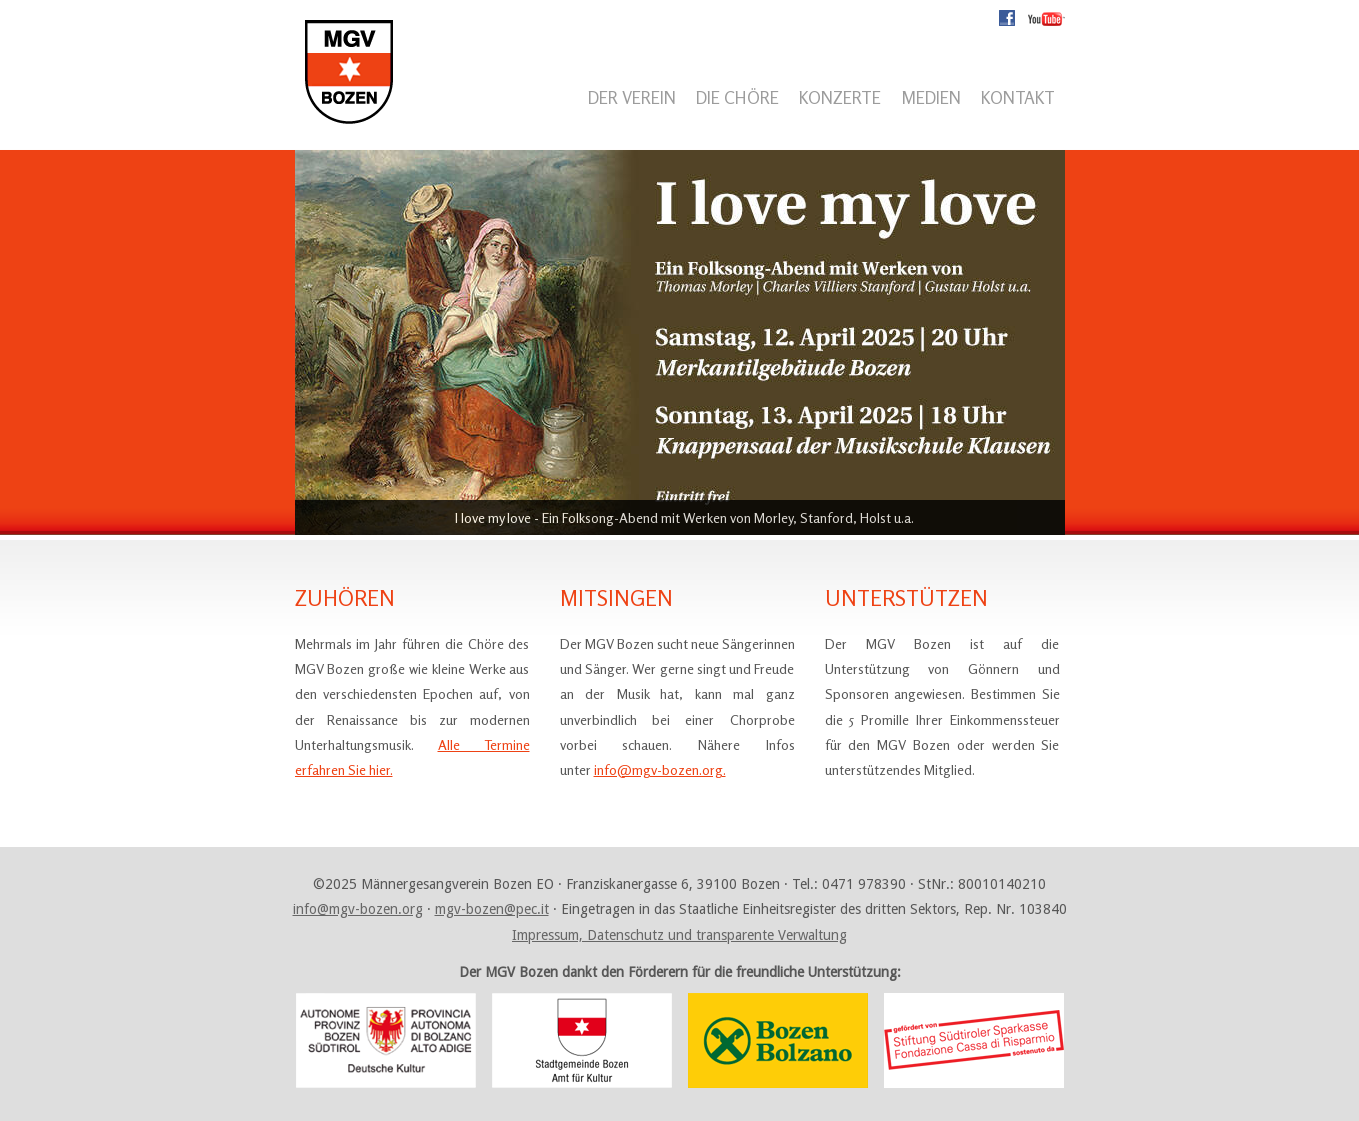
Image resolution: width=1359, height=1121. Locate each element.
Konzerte (840, 97)
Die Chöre (737, 97)
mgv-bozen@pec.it (492, 909)
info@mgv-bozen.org (358, 909)
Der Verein (632, 97)
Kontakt (1018, 97)
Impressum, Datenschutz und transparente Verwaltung (679, 935)
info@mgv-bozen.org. (660, 769)
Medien (931, 97)
